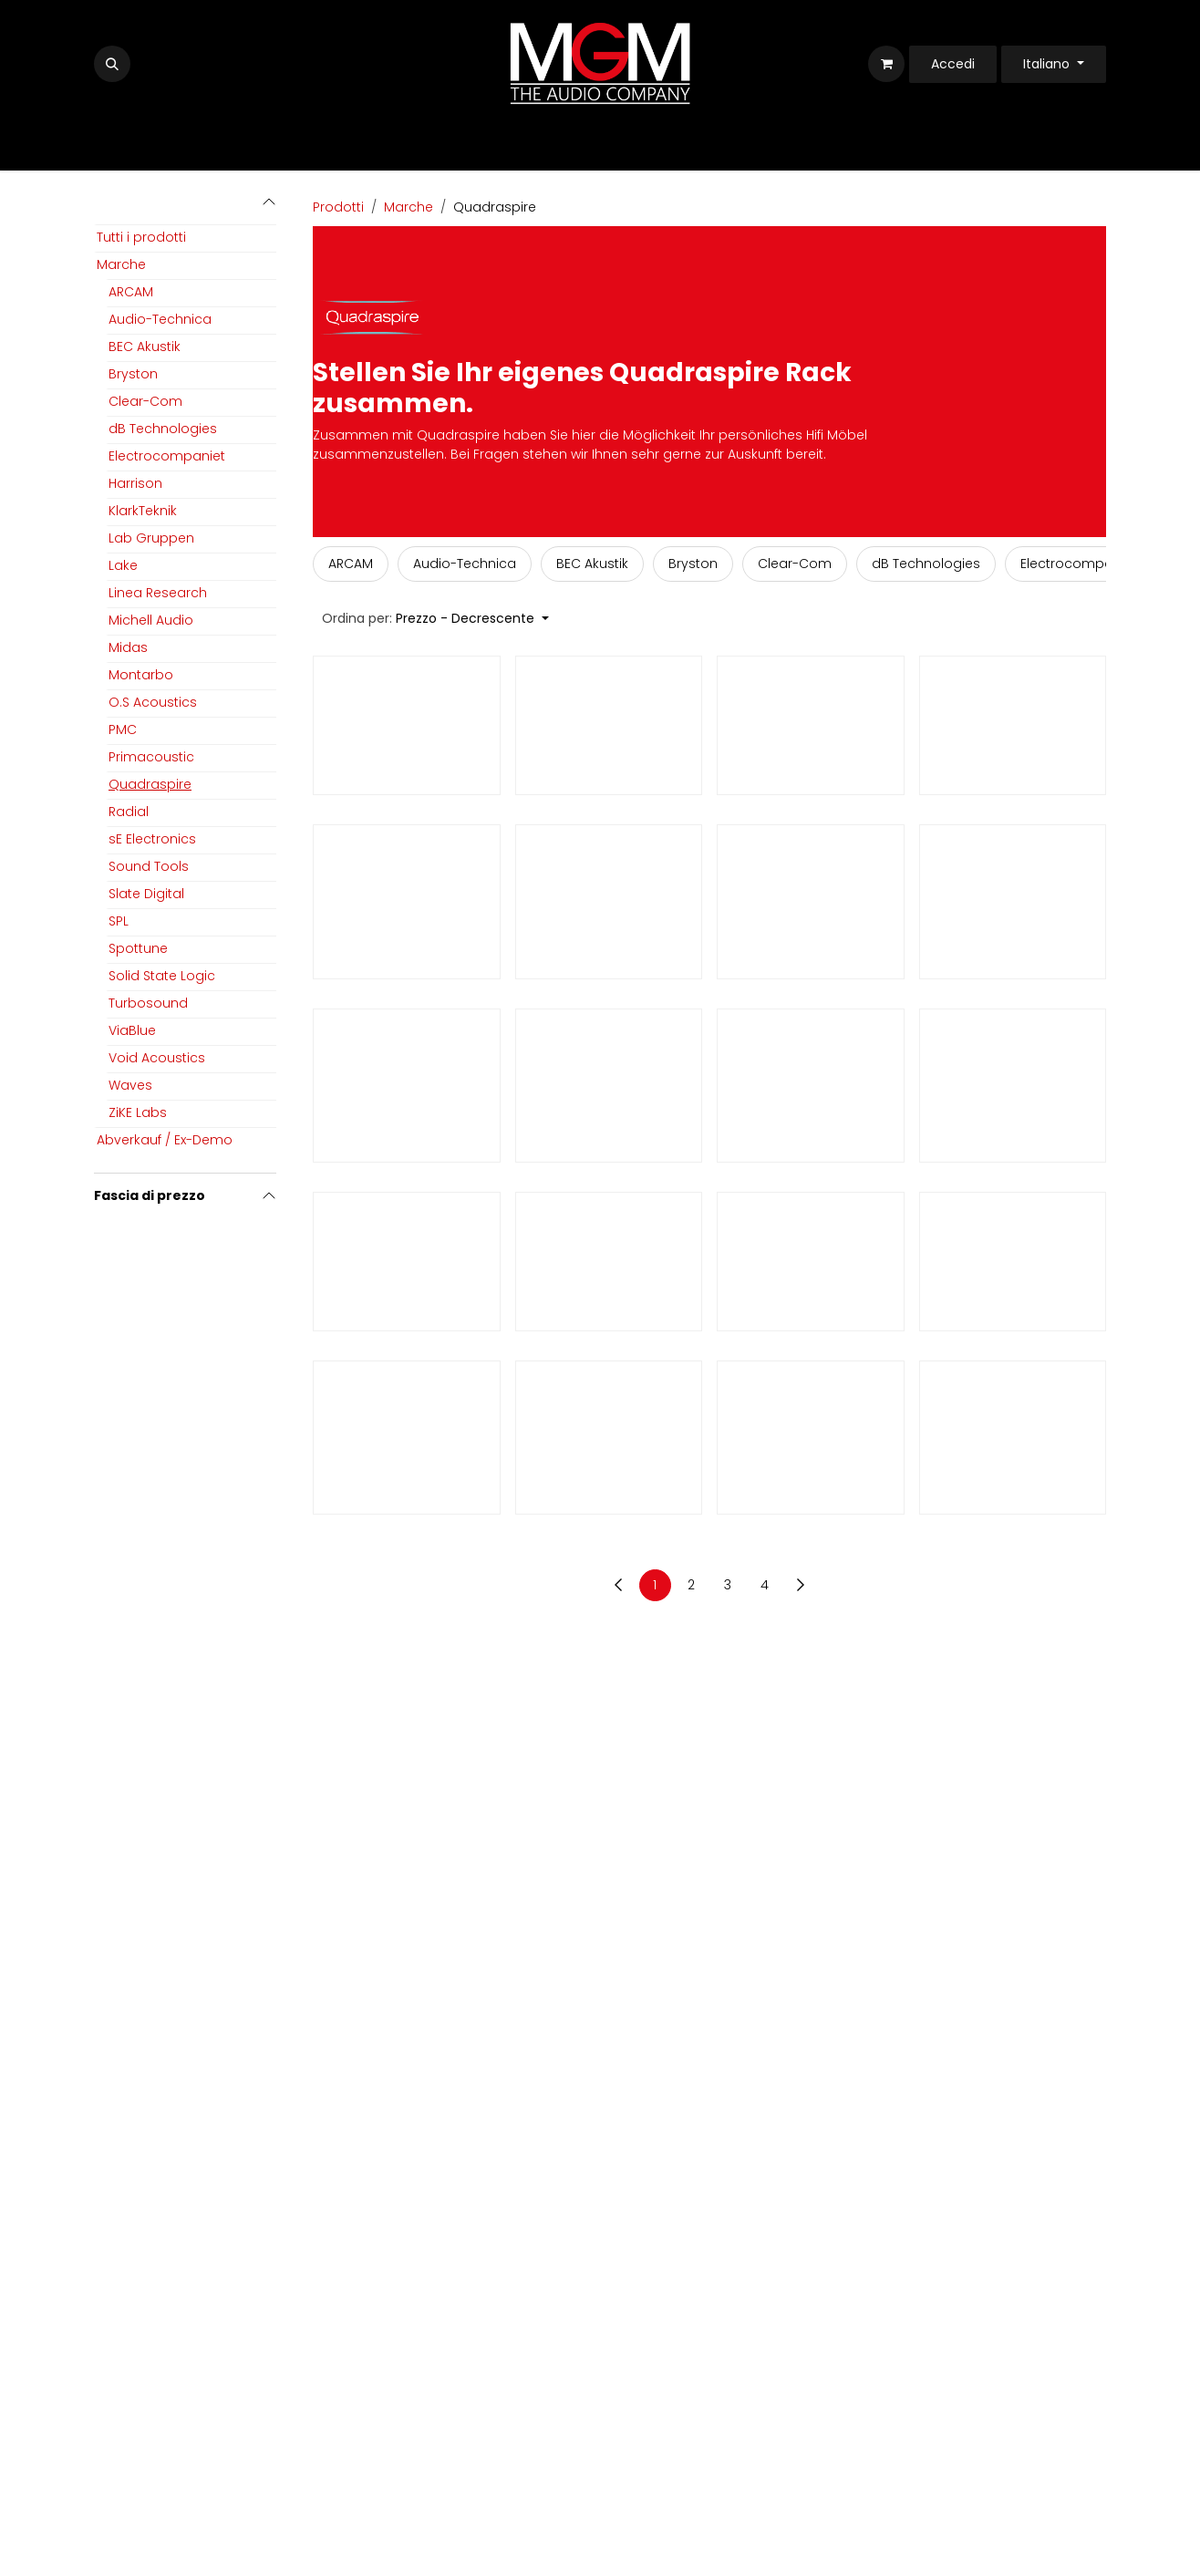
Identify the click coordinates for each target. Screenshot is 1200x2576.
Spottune (138, 948)
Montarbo (141, 675)
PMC (123, 729)
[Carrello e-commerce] (886, 64)
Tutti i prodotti (141, 237)
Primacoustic (151, 757)
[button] (112, 64)
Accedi (953, 64)
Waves (130, 1085)
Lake (123, 565)
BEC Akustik (145, 346)
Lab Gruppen (151, 538)
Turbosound (148, 1003)
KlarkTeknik (143, 511)
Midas (128, 647)
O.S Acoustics (153, 702)
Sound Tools (149, 866)
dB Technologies (163, 428)
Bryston (133, 374)
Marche (121, 264)
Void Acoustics (157, 1058)
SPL (119, 921)
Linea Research (158, 593)
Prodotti (338, 207)
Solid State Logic (162, 976)
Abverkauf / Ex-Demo (165, 1140)
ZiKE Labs (138, 1112)
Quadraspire (150, 784)
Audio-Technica (160, 319)
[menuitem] (350, 564)
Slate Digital (146, 894)
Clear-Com (145, 401)
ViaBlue (132, 1030)
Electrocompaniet (167, 456)
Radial (129, 811)
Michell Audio (151, 620)
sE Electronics (152, 839)
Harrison (135, 483)
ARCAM (131, 292)
